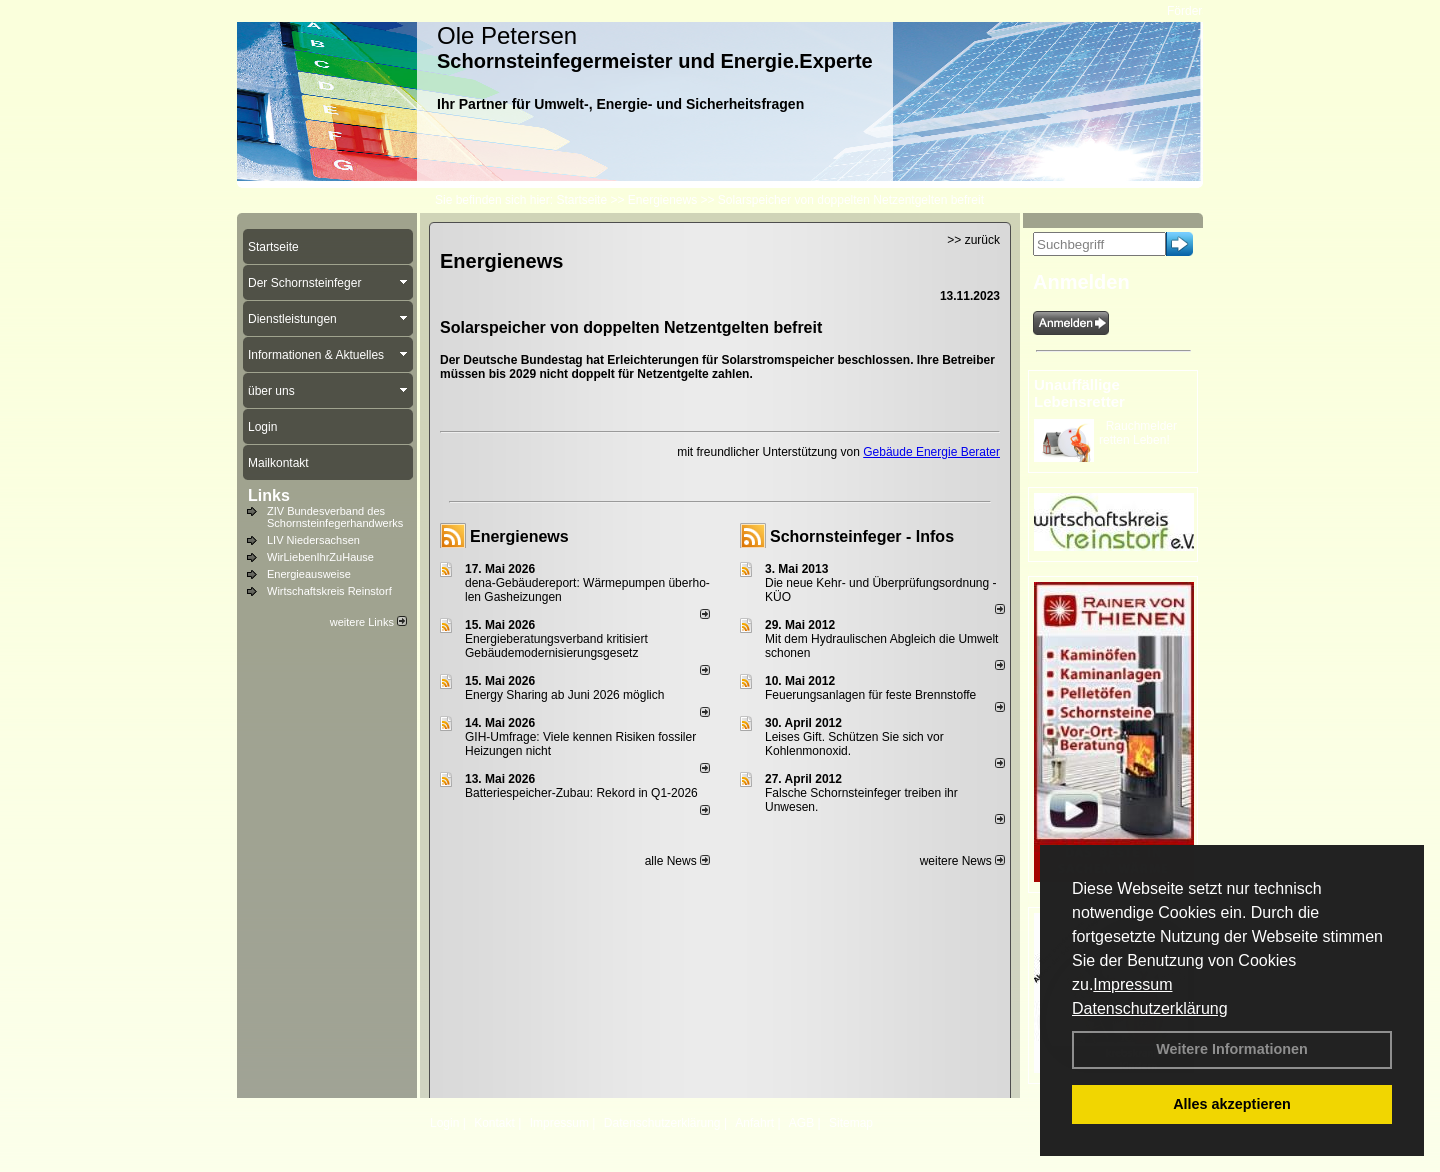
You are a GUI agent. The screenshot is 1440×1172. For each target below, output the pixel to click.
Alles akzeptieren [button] (1232, 1104)
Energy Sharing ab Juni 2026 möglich (564, 695)
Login (444, 1123)
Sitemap (851, 1123)
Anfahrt (754, 1123)
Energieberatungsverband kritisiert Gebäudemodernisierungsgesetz (556, 646)
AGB (801, 1123)
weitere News (962, 861)
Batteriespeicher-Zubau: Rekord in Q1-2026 (581, 793)
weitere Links (368, 622)
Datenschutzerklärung (1150, 1008)
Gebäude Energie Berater (931, 452)
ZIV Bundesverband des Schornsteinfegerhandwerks (335, 517)
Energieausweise (309, 574)
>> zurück (973, 240)
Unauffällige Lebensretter (1079, 393)
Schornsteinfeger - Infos (862, 536)
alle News (677, 861)
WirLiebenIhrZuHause (320, 557)
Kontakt (494, 1123)
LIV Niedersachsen (313, 540)
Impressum (1132, 984)
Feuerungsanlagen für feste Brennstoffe (870, 695)
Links (269, 495)
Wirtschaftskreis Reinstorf (329, 591)
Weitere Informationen (1232, 1049)
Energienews (519, 536)
